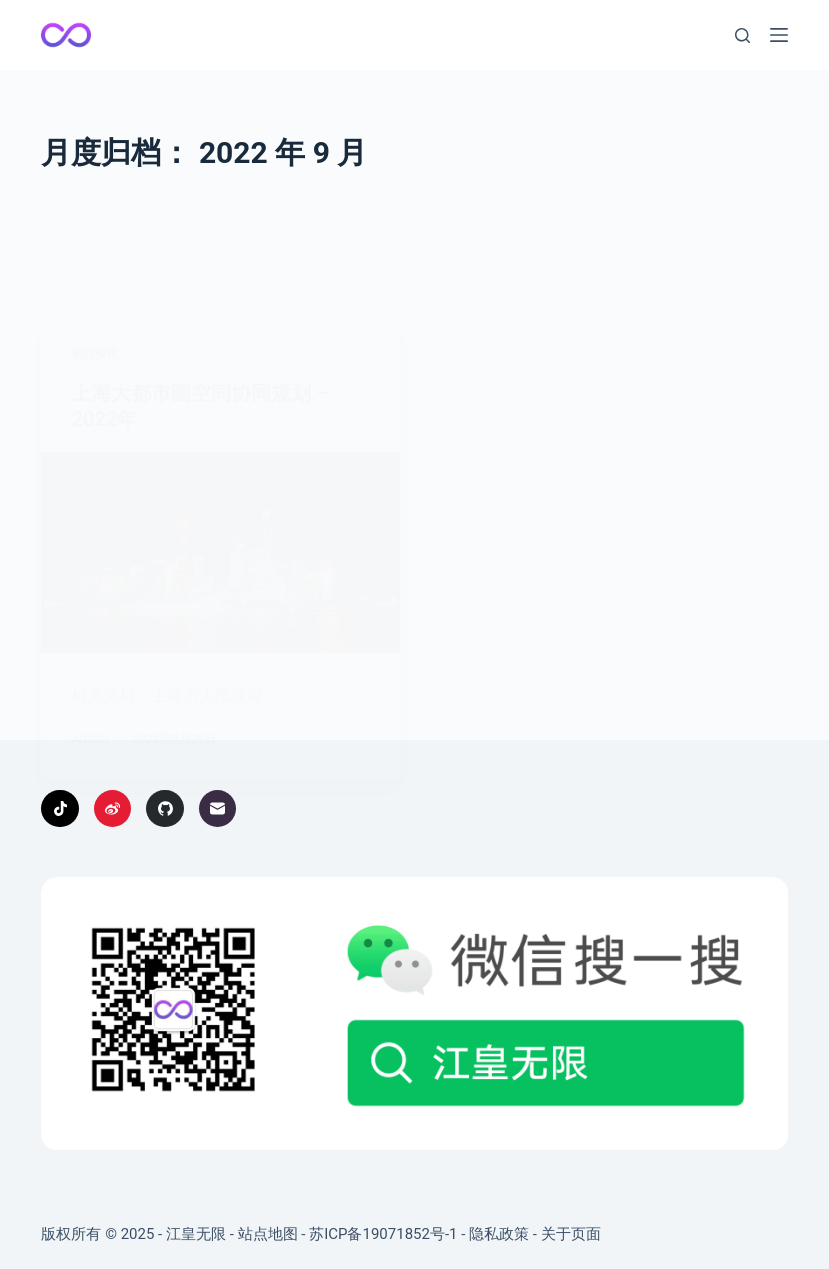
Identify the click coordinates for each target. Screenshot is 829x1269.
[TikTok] (60, 809)
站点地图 (268, 1234)
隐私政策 (499, 1234)
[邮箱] (218, 809)
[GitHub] (165, 809)
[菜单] (779, 35)
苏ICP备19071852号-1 (383, 1234)
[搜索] (742, 35)
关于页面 (571, 1234)
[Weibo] (113, 809)
